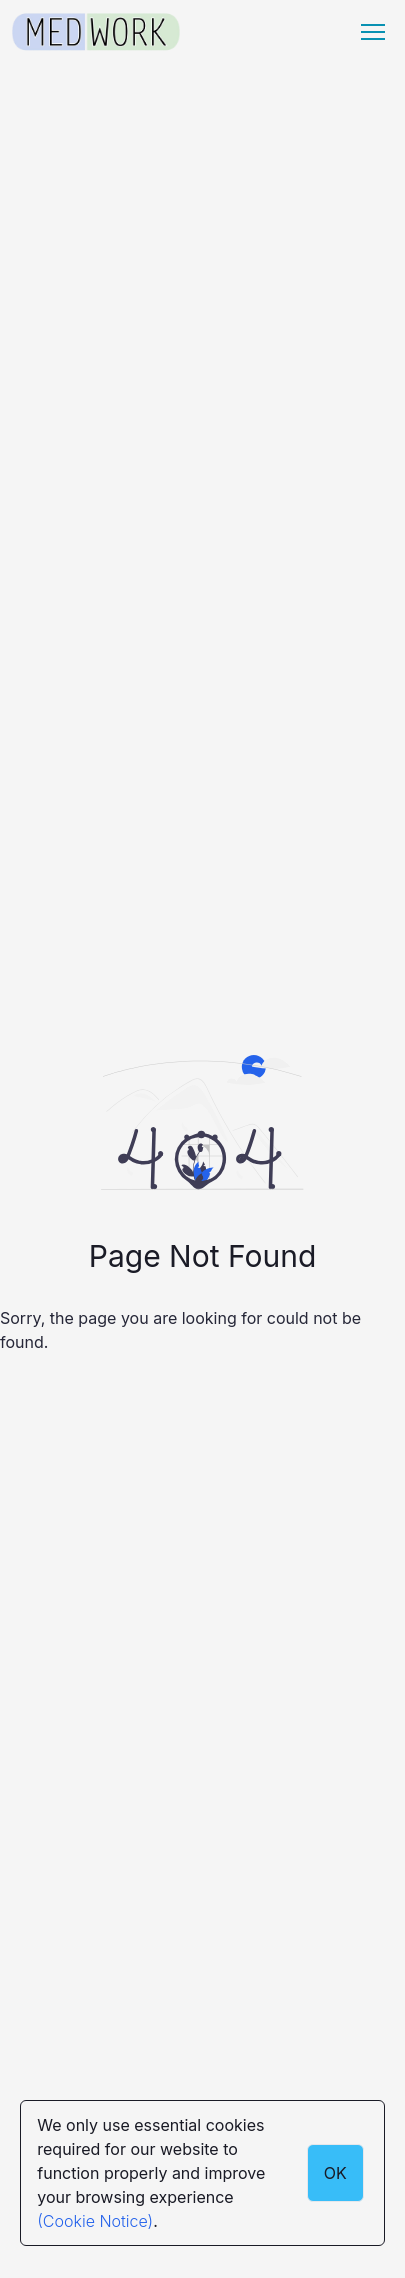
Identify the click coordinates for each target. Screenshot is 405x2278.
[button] (373, 32)
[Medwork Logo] (96, 32)
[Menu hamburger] (373, 32)
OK (335, 2173)
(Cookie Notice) (95, 2221)
